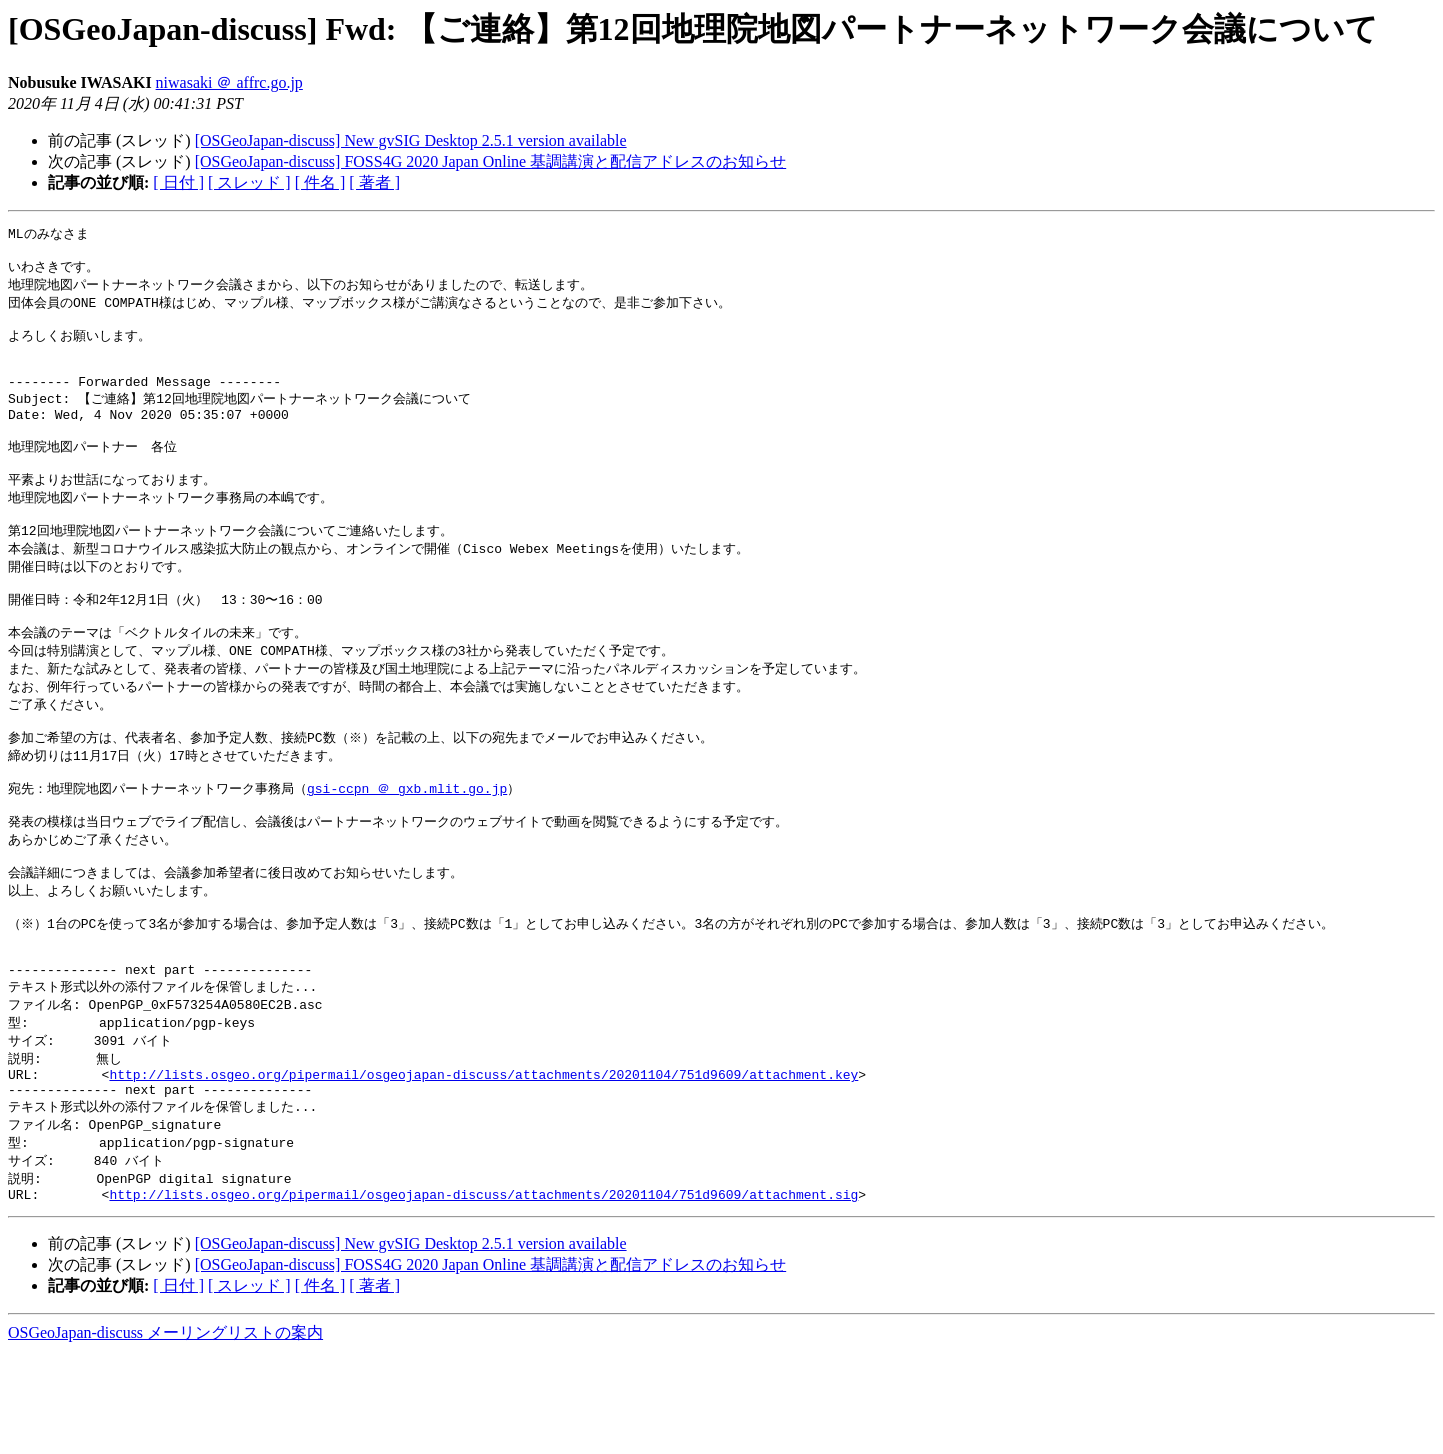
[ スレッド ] (249, 182)
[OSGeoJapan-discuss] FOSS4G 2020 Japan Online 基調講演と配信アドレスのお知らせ (491, 161)
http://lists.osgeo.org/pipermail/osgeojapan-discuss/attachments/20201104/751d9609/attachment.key (483, 1165)
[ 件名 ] (320, 182)
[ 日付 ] (178, 182)
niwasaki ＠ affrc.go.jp (229, 82)
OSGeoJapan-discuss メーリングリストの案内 (165, 1434)
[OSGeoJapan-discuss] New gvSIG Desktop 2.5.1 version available (411, 140)
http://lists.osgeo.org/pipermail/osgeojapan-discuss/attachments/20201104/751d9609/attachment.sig (483, 1296)
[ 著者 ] (374, 182)
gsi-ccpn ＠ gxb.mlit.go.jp (407, 848)
